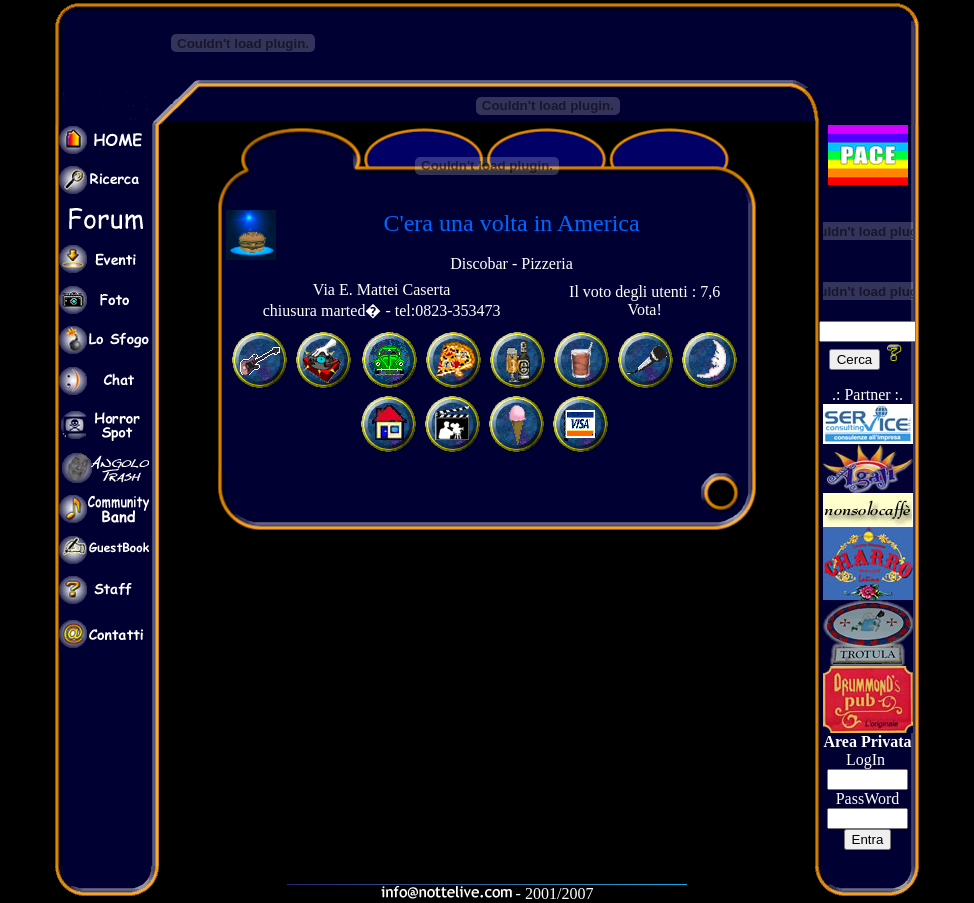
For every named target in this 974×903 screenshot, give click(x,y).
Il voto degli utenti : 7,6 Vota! (644, 300)
